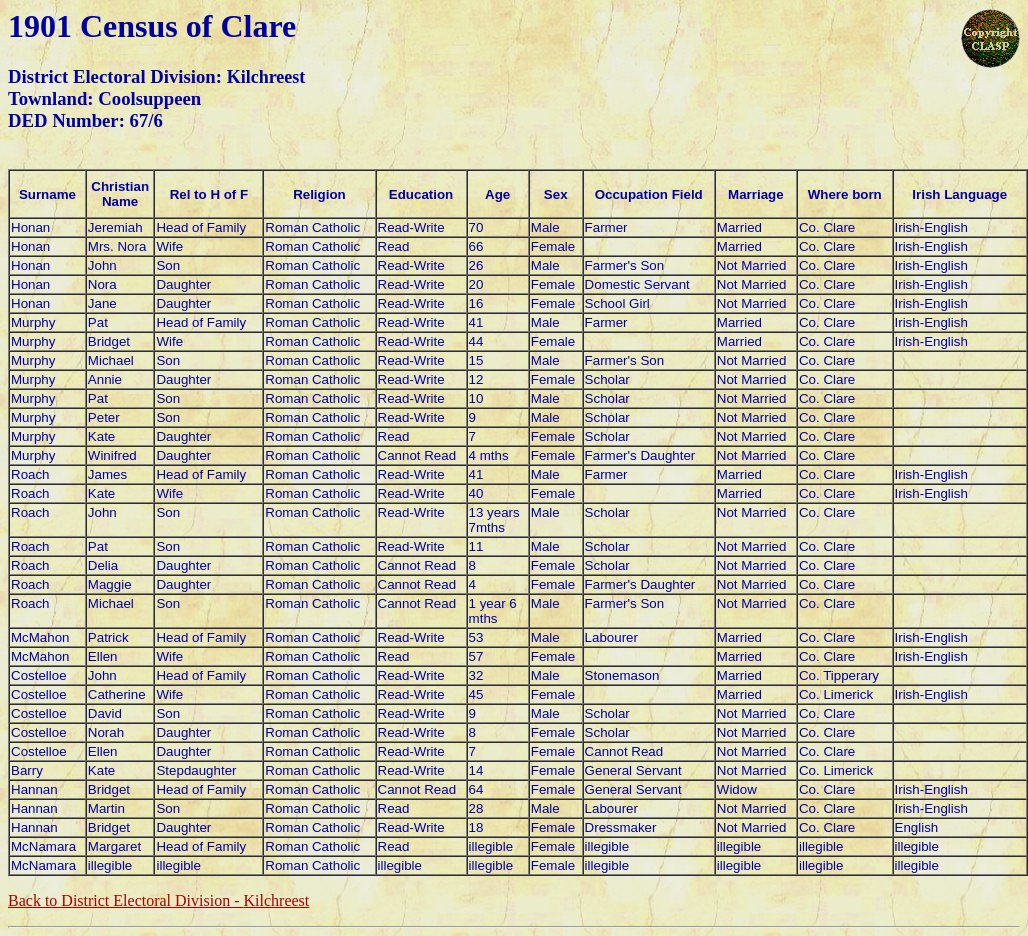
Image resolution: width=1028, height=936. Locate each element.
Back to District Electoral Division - (158, 900)
